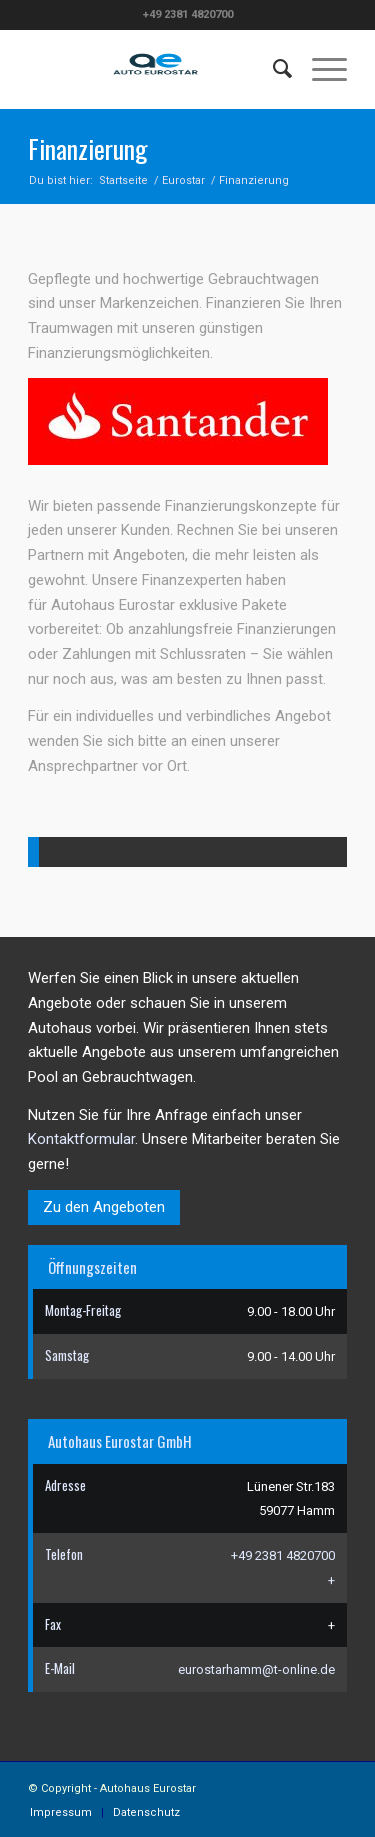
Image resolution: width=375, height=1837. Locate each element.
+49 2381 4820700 (283, 1555)
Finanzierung (88, 148)
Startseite (123, 180)
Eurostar (183, 180)
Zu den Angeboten (104, 1207)
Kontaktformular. (83, 1139)
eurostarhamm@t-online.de (256, 1669)
